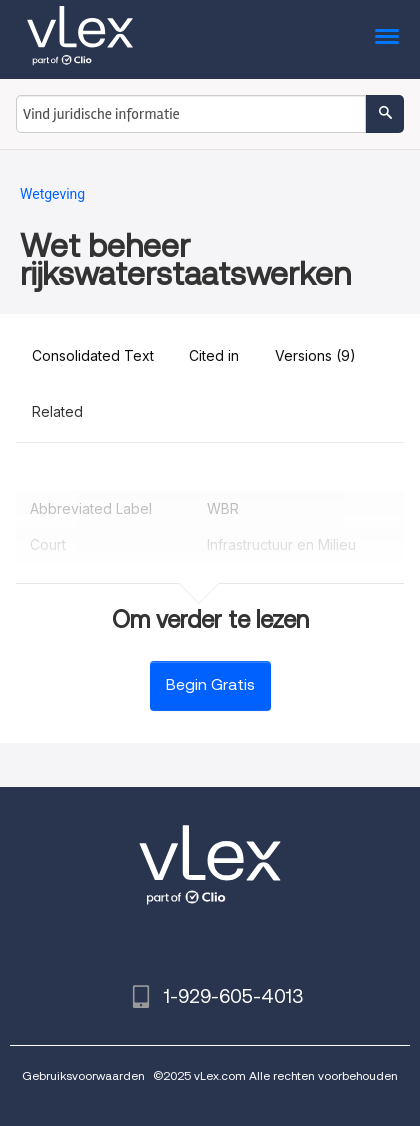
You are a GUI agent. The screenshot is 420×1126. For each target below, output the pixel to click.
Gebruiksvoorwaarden (83, 1075)
